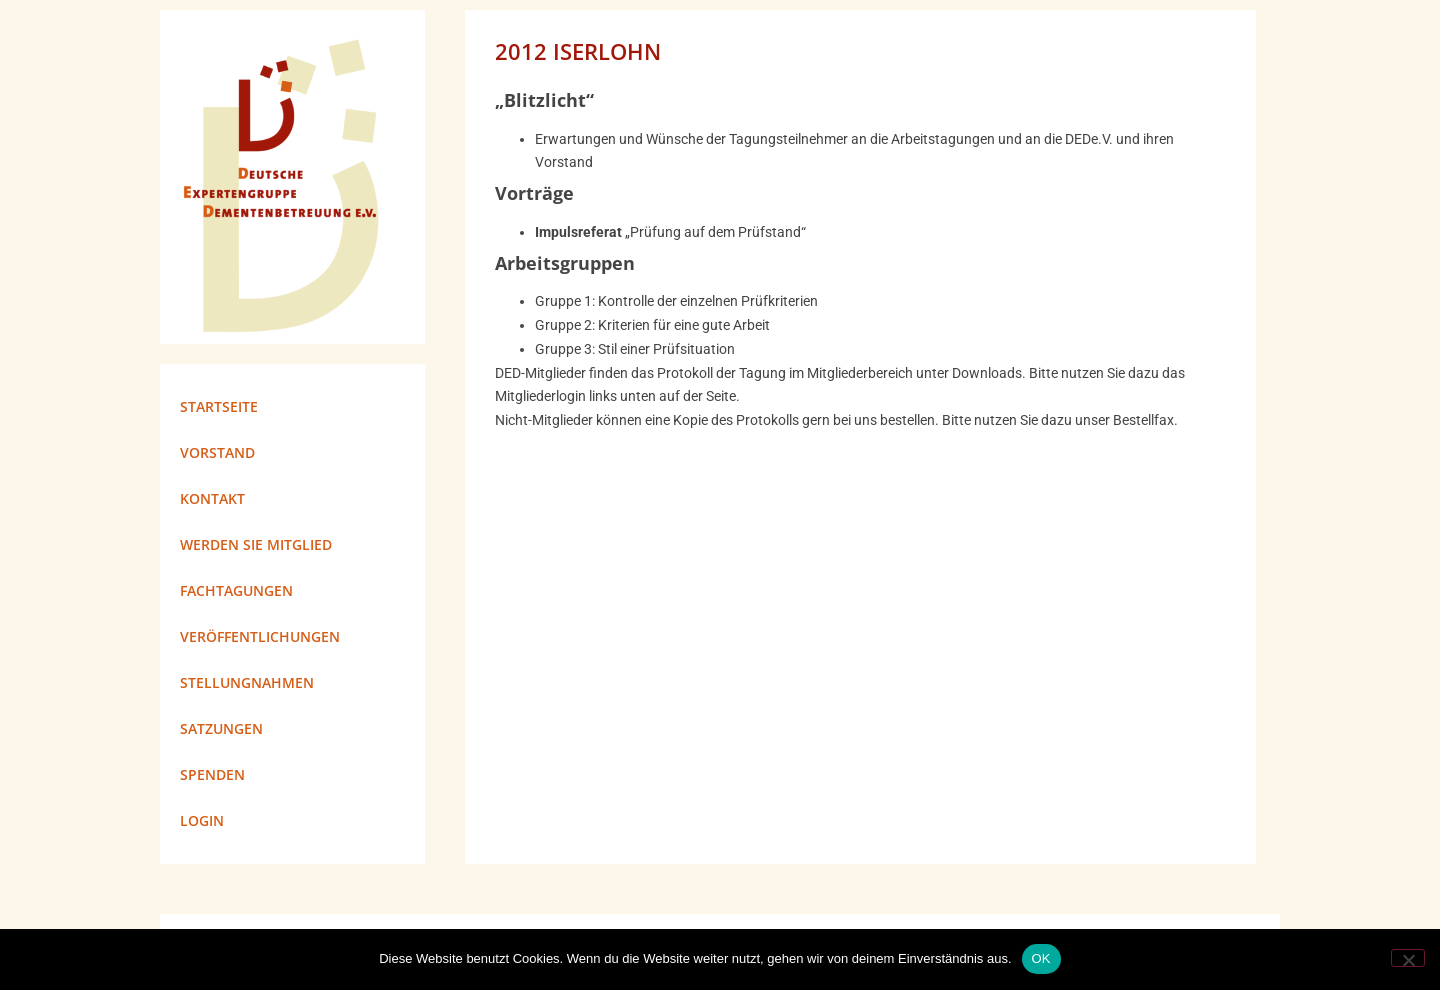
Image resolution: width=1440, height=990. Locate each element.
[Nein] (1408, 958)
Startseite (219, 406)
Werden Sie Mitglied (256, 544)
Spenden (212, 774)
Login (202, 820)
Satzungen (221, 728)
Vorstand (217, 452)
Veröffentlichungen (260, 636)
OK (1041, 958)
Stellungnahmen (247, 682)
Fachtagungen (236, 590)
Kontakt (212, 498)
